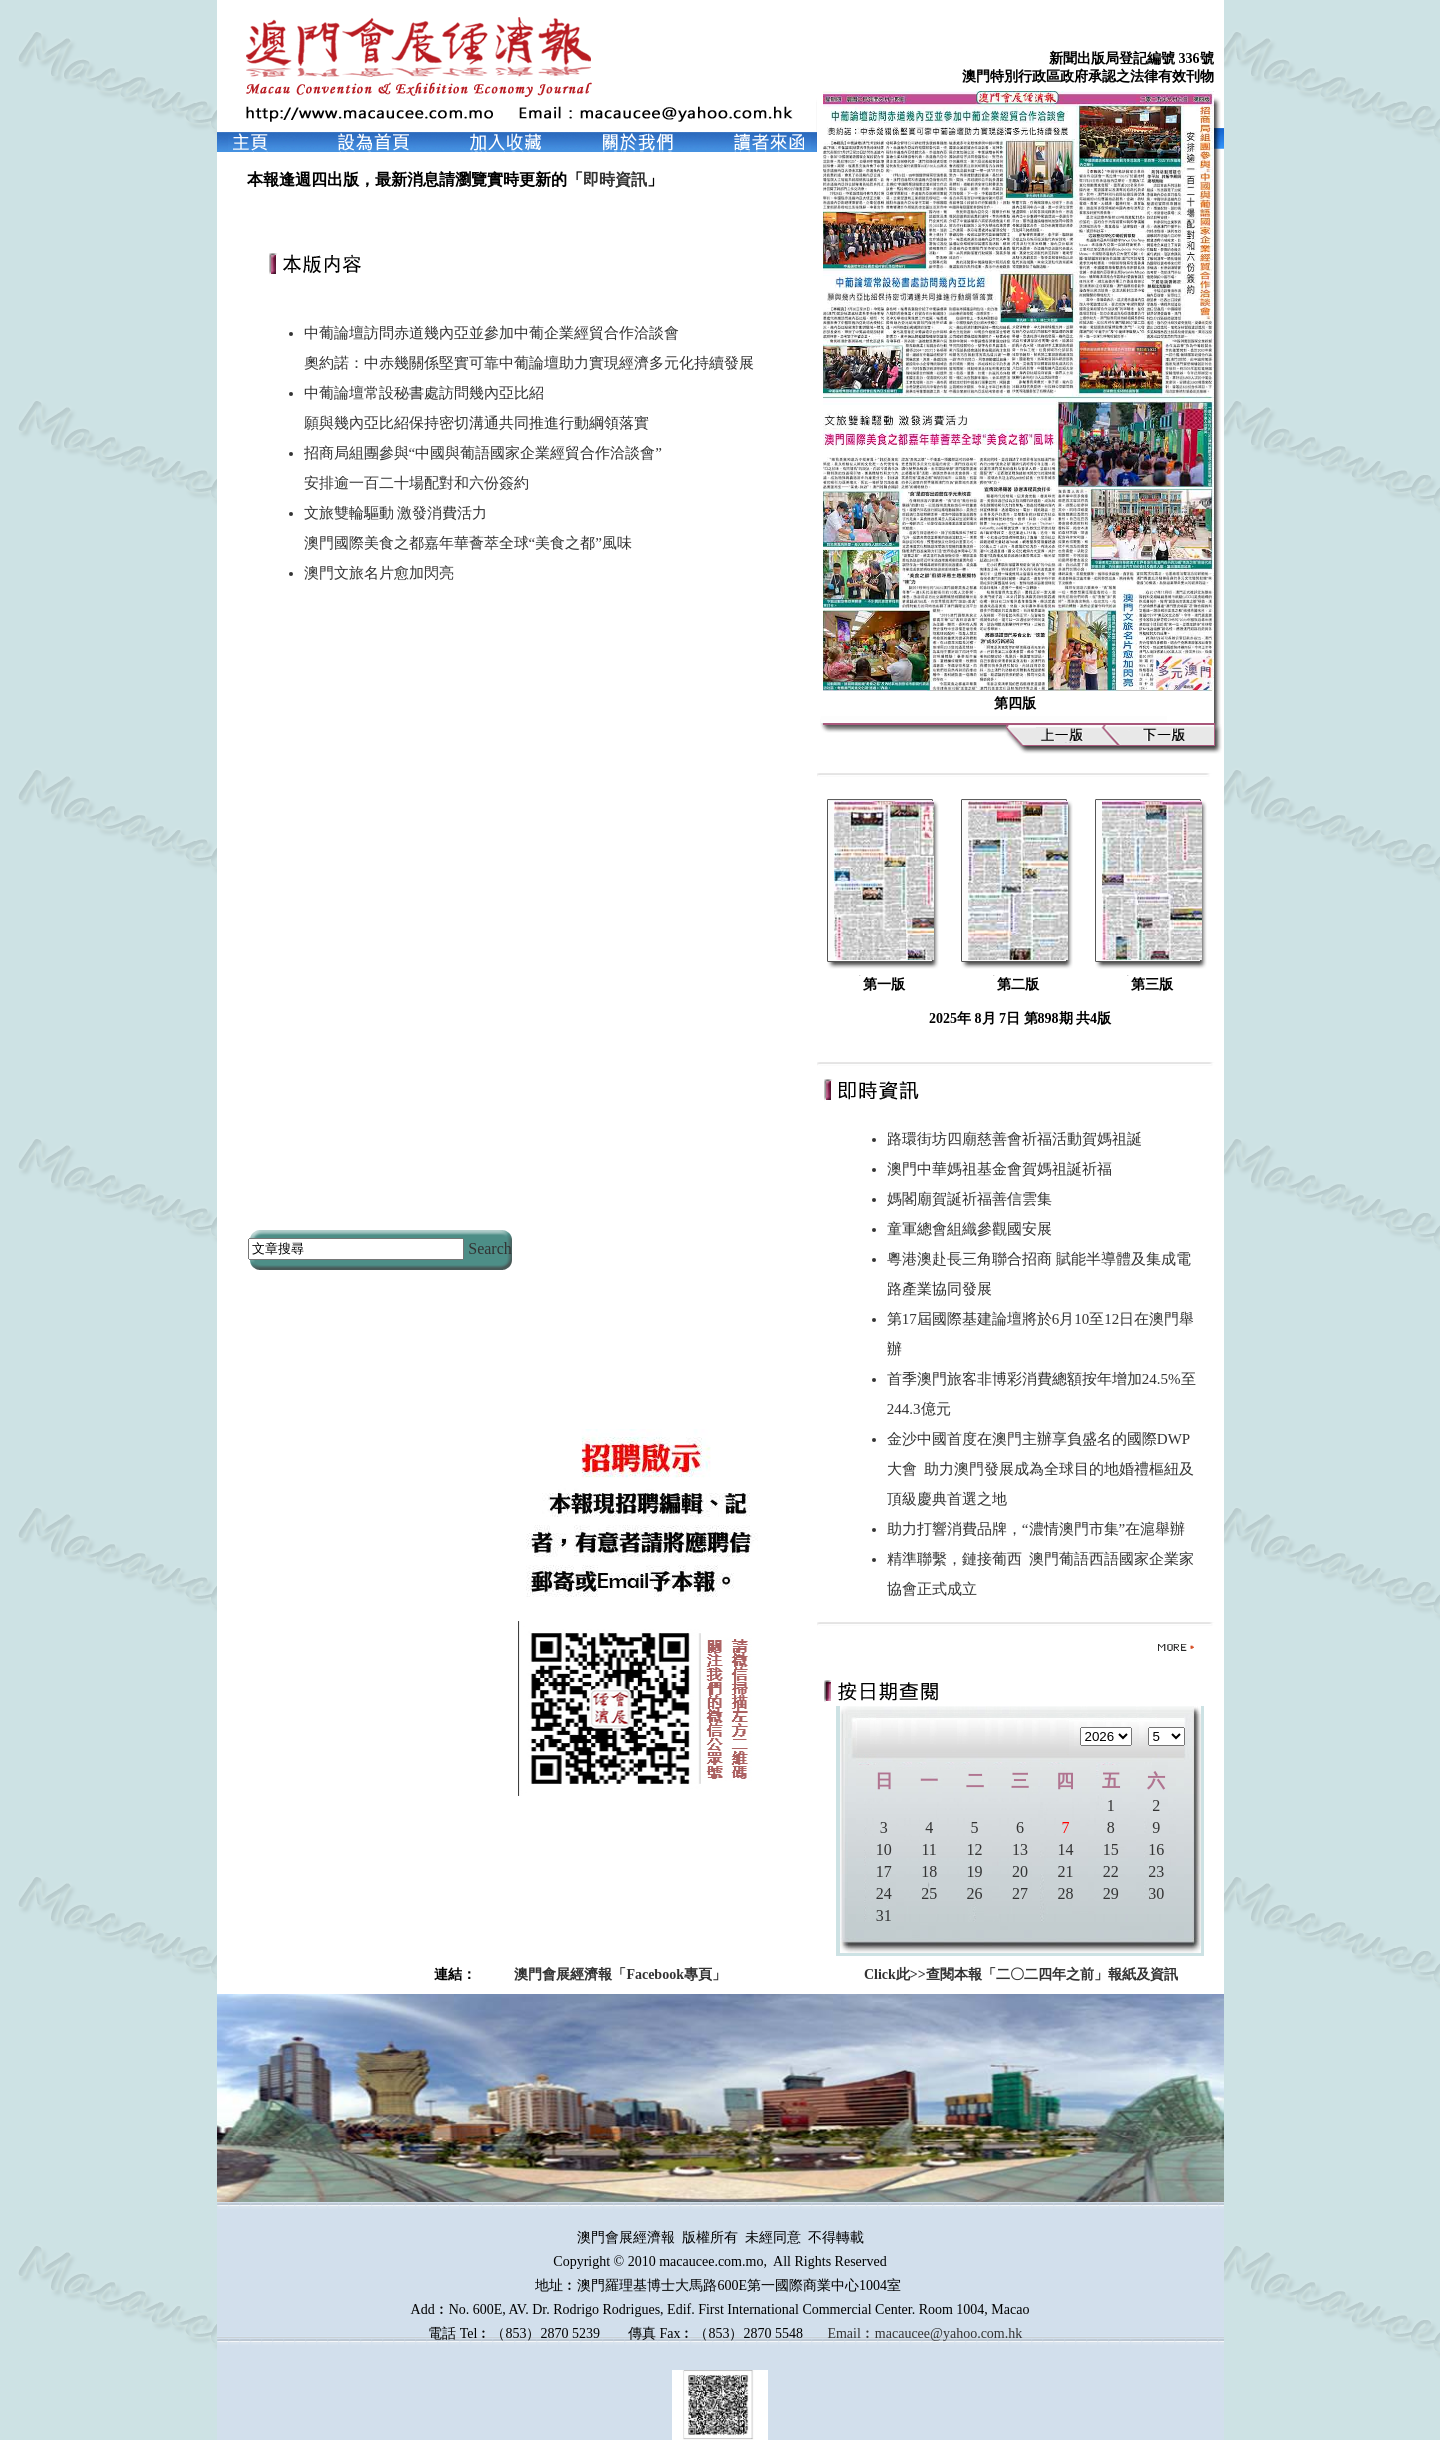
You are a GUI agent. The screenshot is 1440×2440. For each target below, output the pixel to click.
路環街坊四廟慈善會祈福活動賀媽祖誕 (1018, 1139)
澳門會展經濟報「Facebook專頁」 (620, 1974)
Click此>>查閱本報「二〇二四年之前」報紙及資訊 (1021, 1974)
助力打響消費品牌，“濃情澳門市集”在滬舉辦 (1040, 1529)
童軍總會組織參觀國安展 (973, 1229)
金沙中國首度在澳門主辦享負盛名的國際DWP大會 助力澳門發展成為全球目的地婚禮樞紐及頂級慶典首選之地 (1041, 1469)
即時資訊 (615, 179)
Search (490, 1248)
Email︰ (850, 2333)
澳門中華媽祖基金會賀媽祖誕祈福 (1003, 1169)
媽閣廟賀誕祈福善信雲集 (973, 1199)
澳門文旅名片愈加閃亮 (379, 573)
